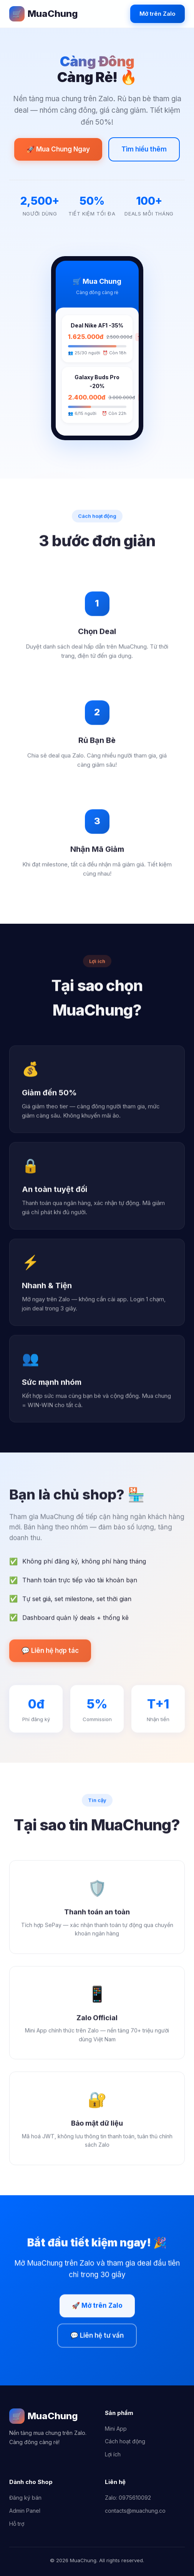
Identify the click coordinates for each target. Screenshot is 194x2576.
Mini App (116, 2428)
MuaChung (43, 13)
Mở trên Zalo (157, 13)
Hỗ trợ (16, 2523)
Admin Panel (24, 2510)
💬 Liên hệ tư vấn (97, 2337)
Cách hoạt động (125, 2441)
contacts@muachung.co (135, 2510)
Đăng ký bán (25, 2497)
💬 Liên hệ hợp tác (50, 1653)
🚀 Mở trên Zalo (97, 2308)
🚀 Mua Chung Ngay (58, 149)
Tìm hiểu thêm (144, 149)
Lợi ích (113, 2454)
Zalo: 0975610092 (128, 2497)
